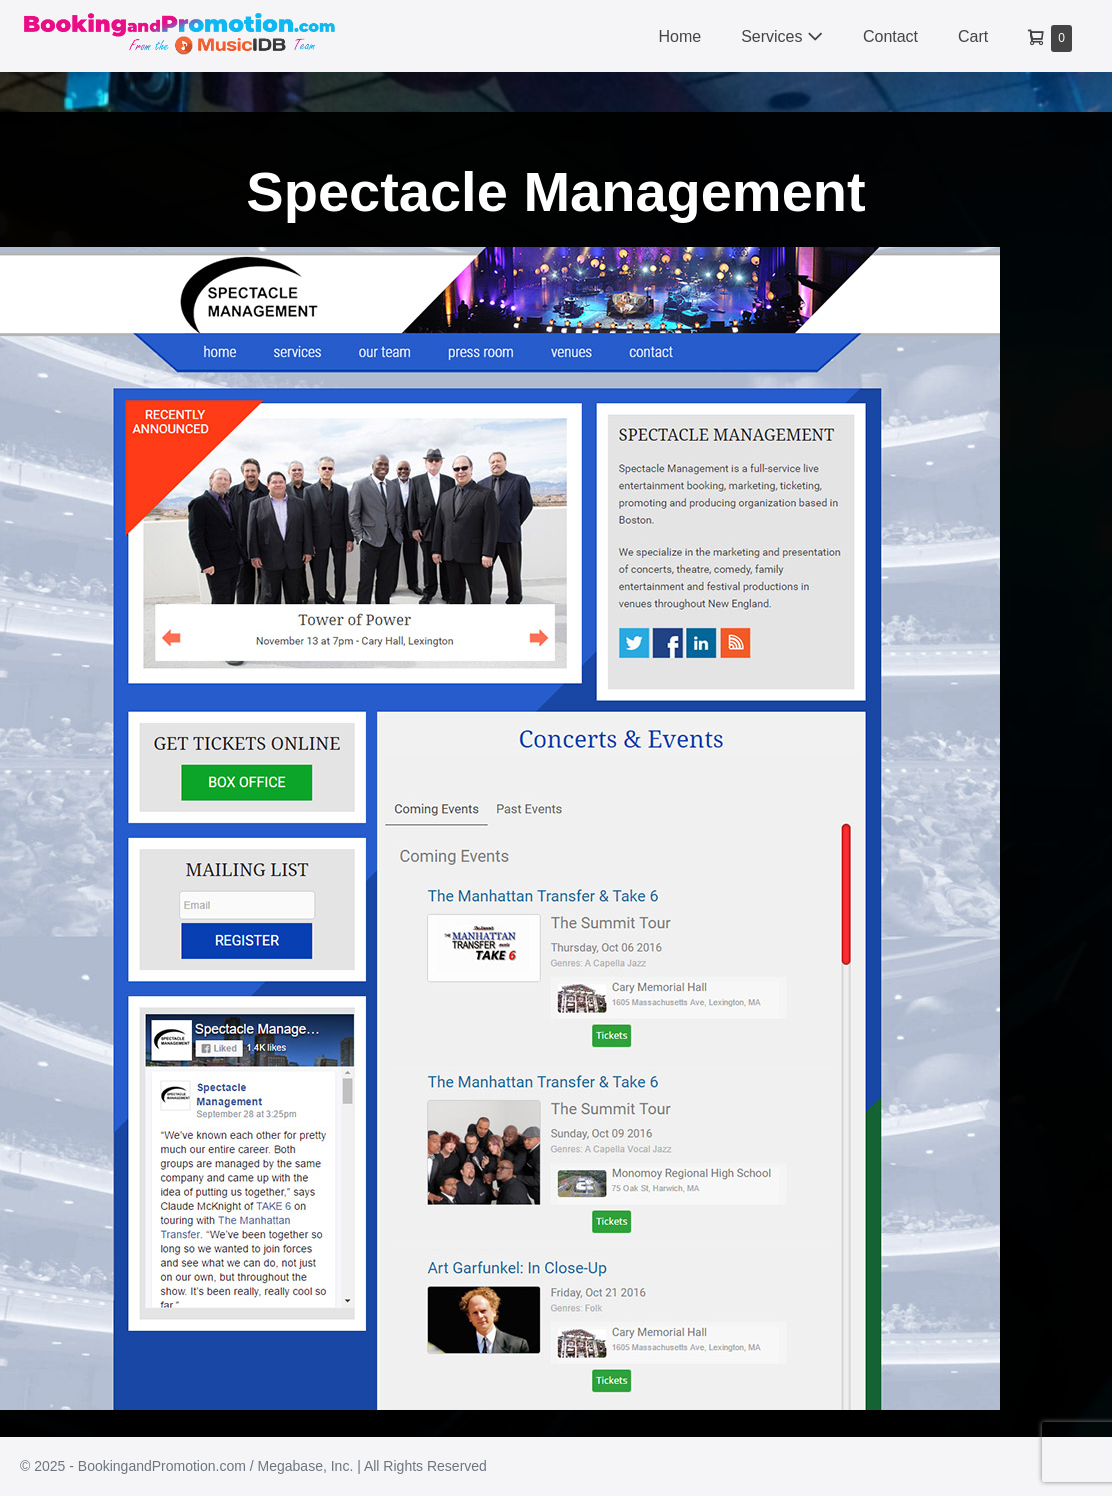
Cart (973, 36)
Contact (890, 36)
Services (782, 36)
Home (679, 36)
